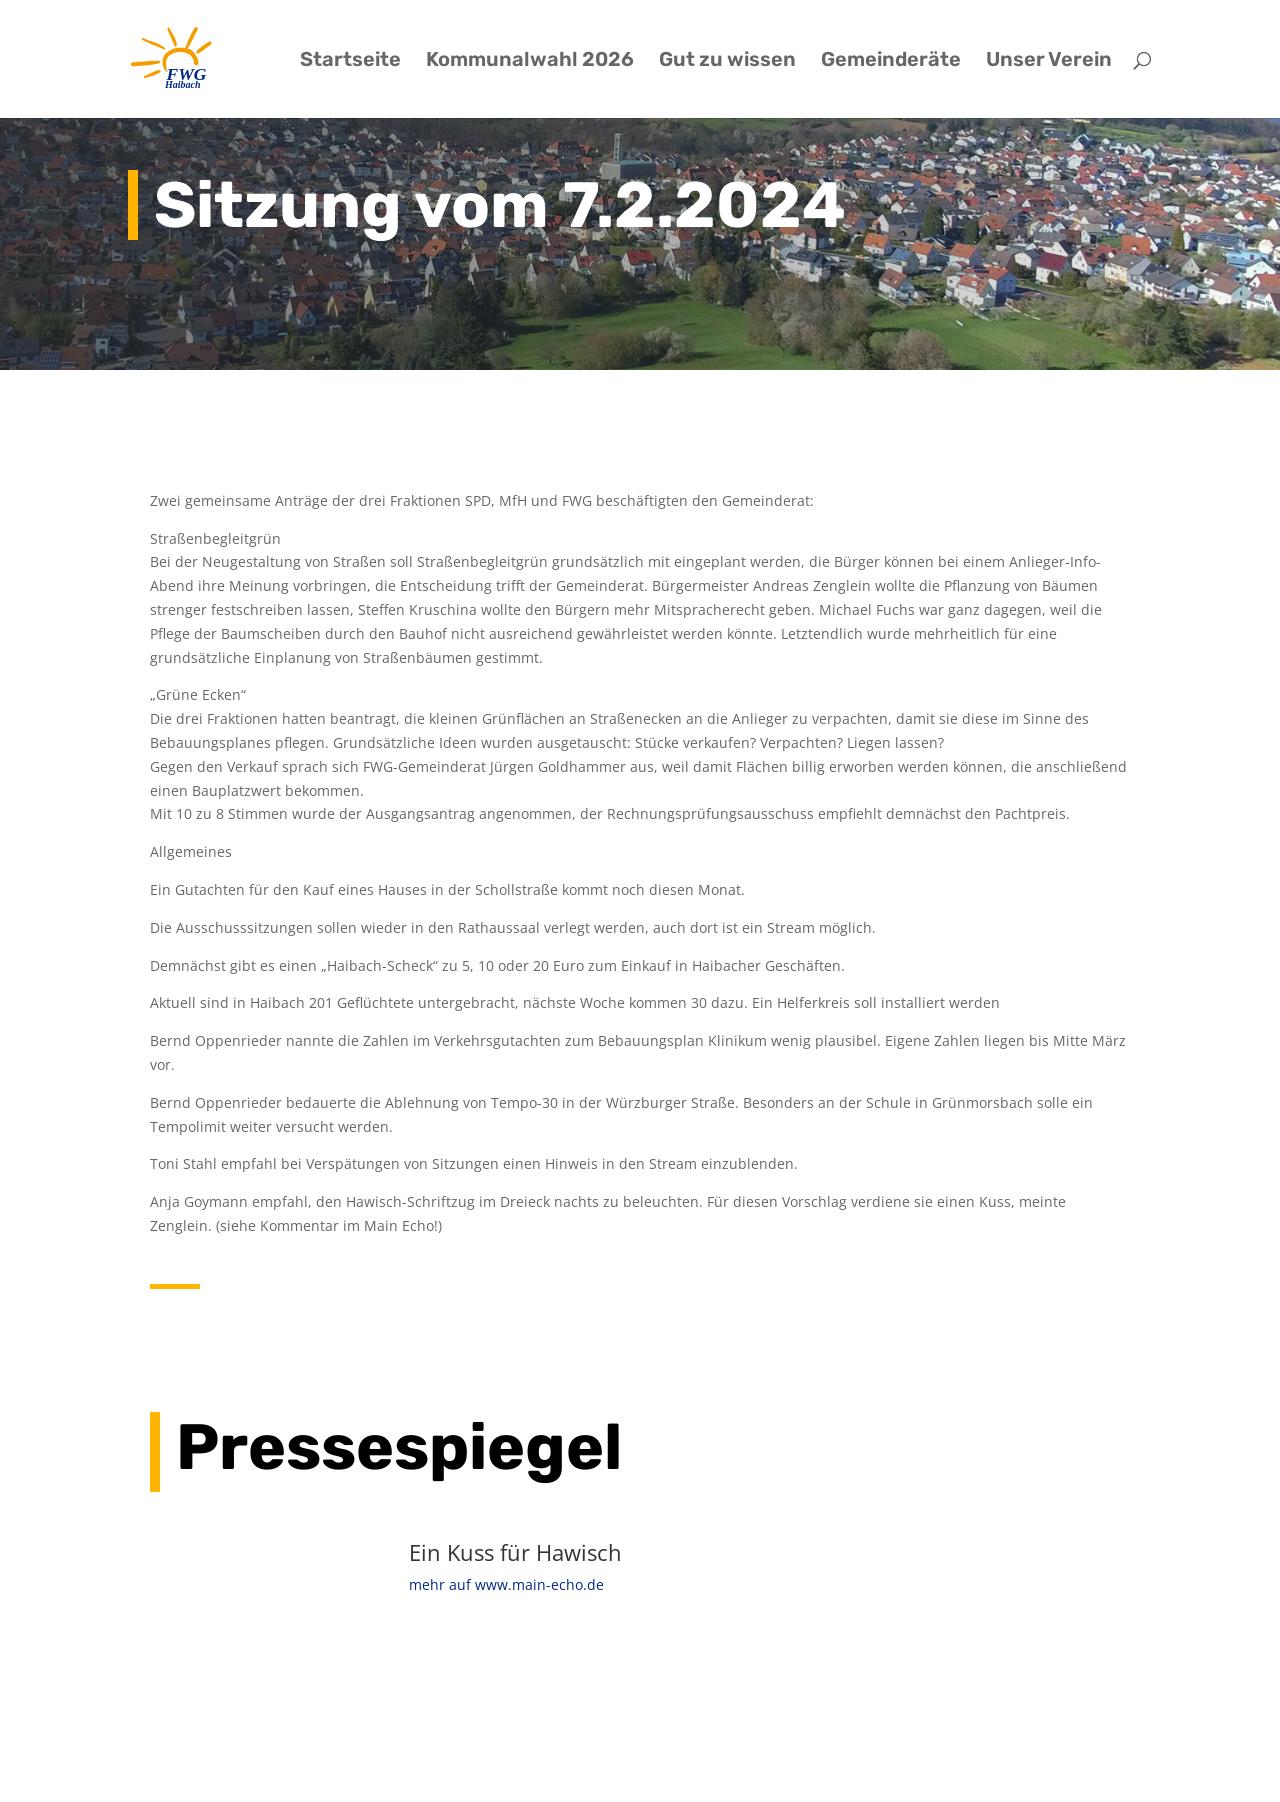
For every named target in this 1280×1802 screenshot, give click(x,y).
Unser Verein (1049, 61)
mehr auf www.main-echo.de (506, 1584)
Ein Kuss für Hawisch (515, 1552)
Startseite (350, 61)
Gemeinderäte (891, 61)
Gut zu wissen (727, 61)
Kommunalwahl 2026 (530, 61)
